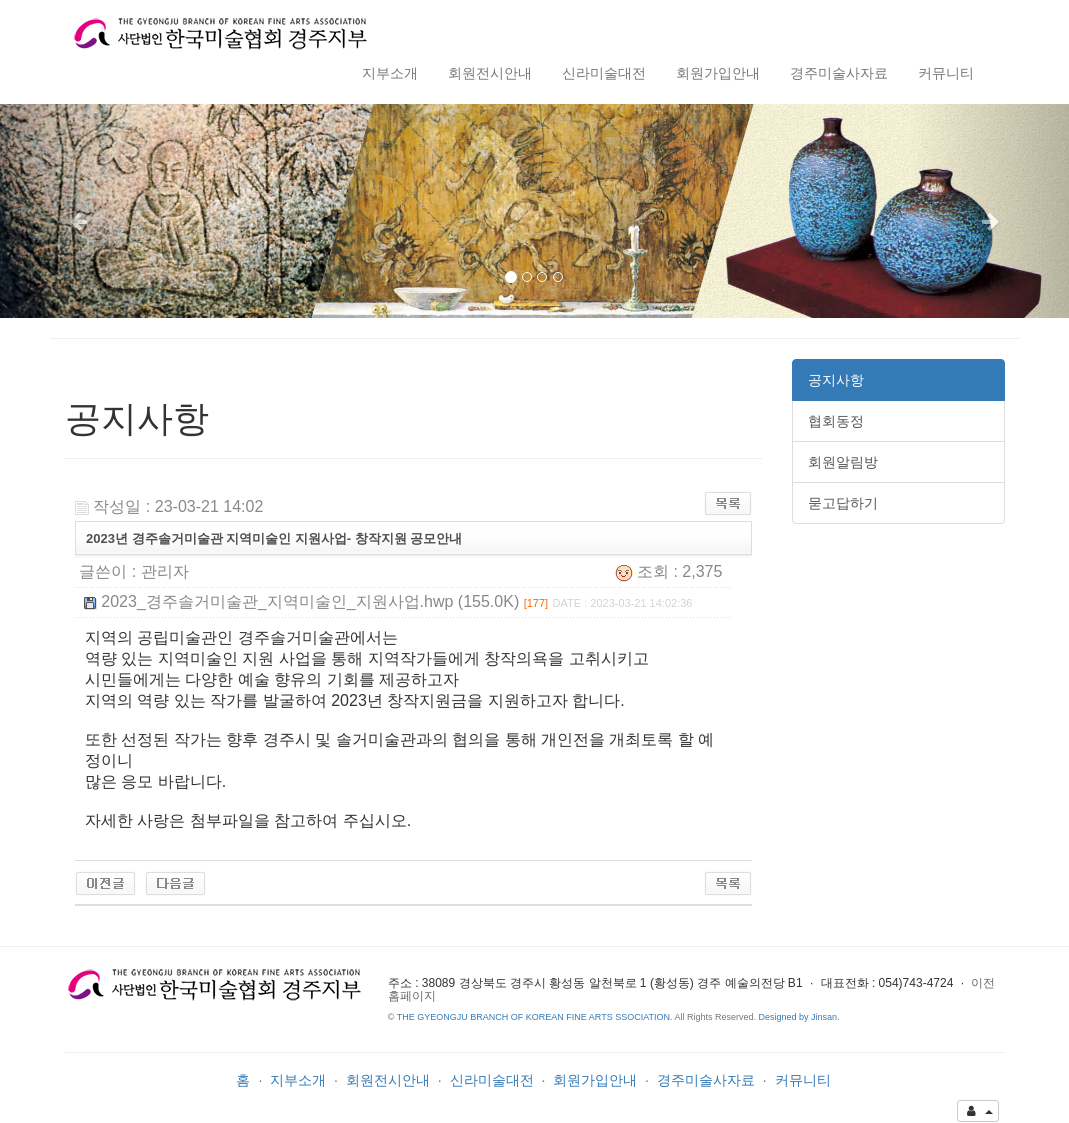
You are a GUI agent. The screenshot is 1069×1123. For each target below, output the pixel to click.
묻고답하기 (843, 503)
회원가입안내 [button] (718, 73)
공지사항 (836, 380)
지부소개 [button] (390, 73)
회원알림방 (843, 462)
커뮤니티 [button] (946, 73)
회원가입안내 (595, 1080)
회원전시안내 (388, 1080)
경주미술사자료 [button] (839, 73)
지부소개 (298, 1080)
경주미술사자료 (706, 1080)
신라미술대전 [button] (604, 73)
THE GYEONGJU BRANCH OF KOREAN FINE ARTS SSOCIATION (533, 1017)
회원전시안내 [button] (490, 73)
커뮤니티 (803, 1080)
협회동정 (836, 421)
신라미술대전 (492, 1080)
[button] (80, 211)
